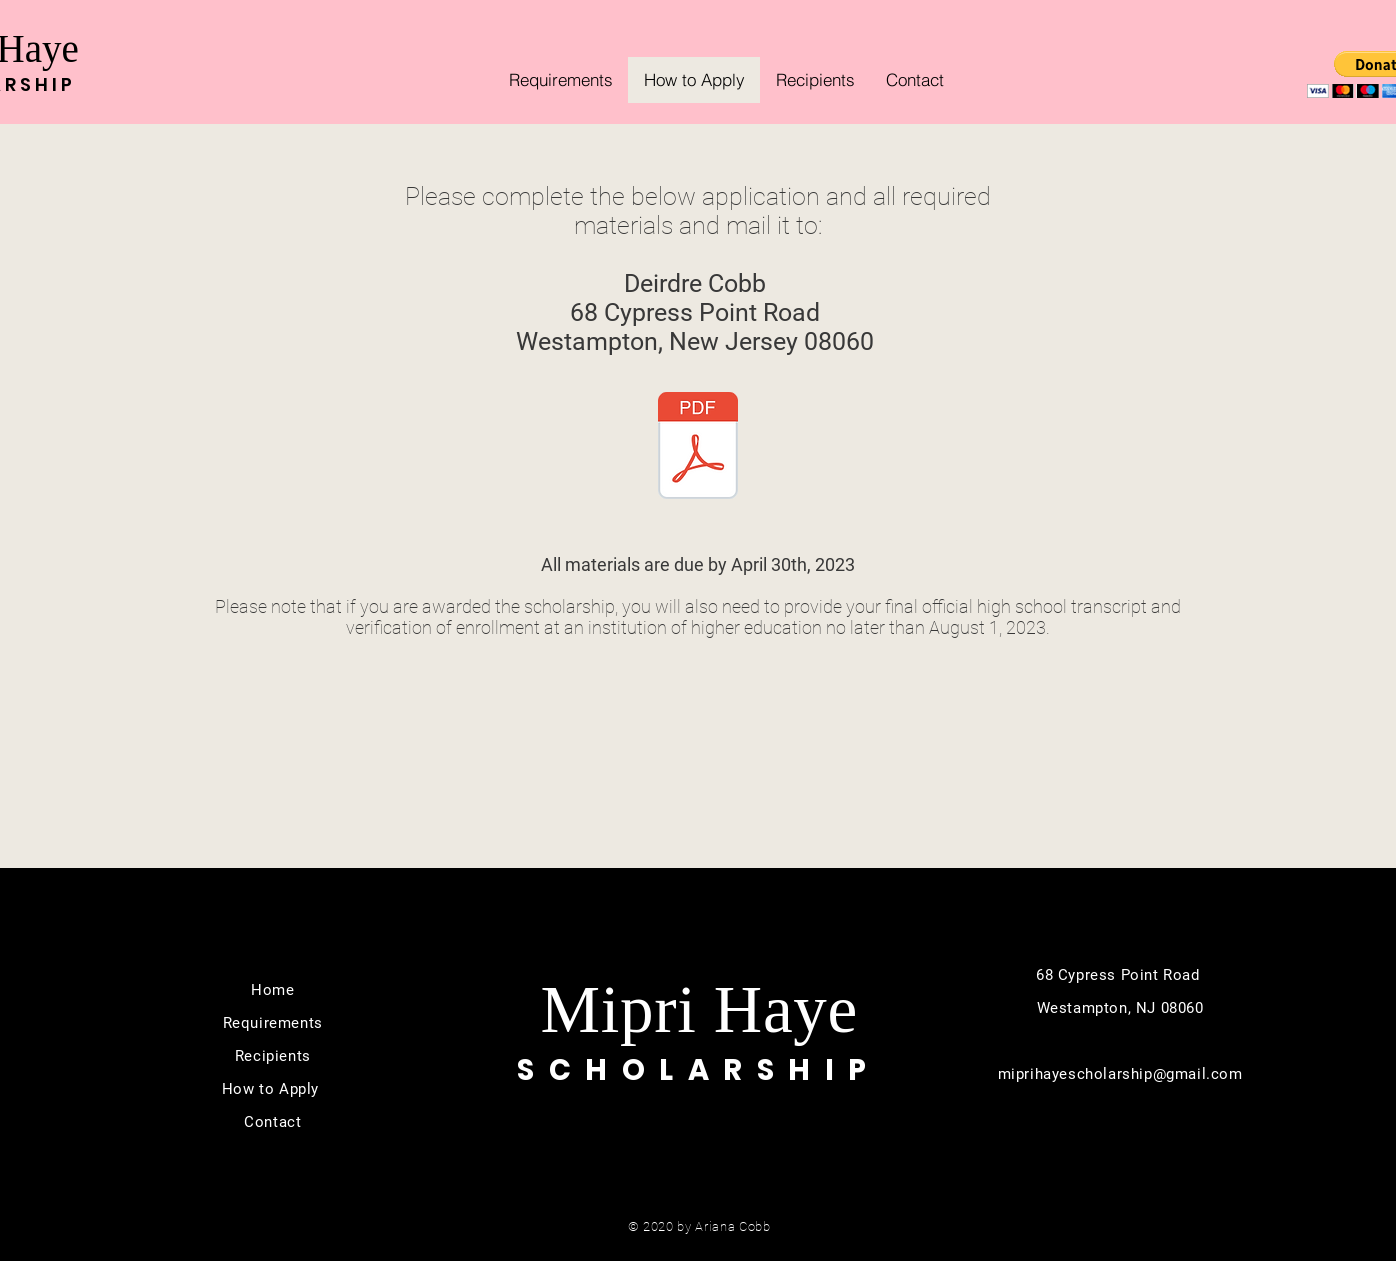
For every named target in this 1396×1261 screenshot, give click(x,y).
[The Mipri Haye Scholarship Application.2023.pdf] (698, 448)
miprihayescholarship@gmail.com (1120, 1074)
